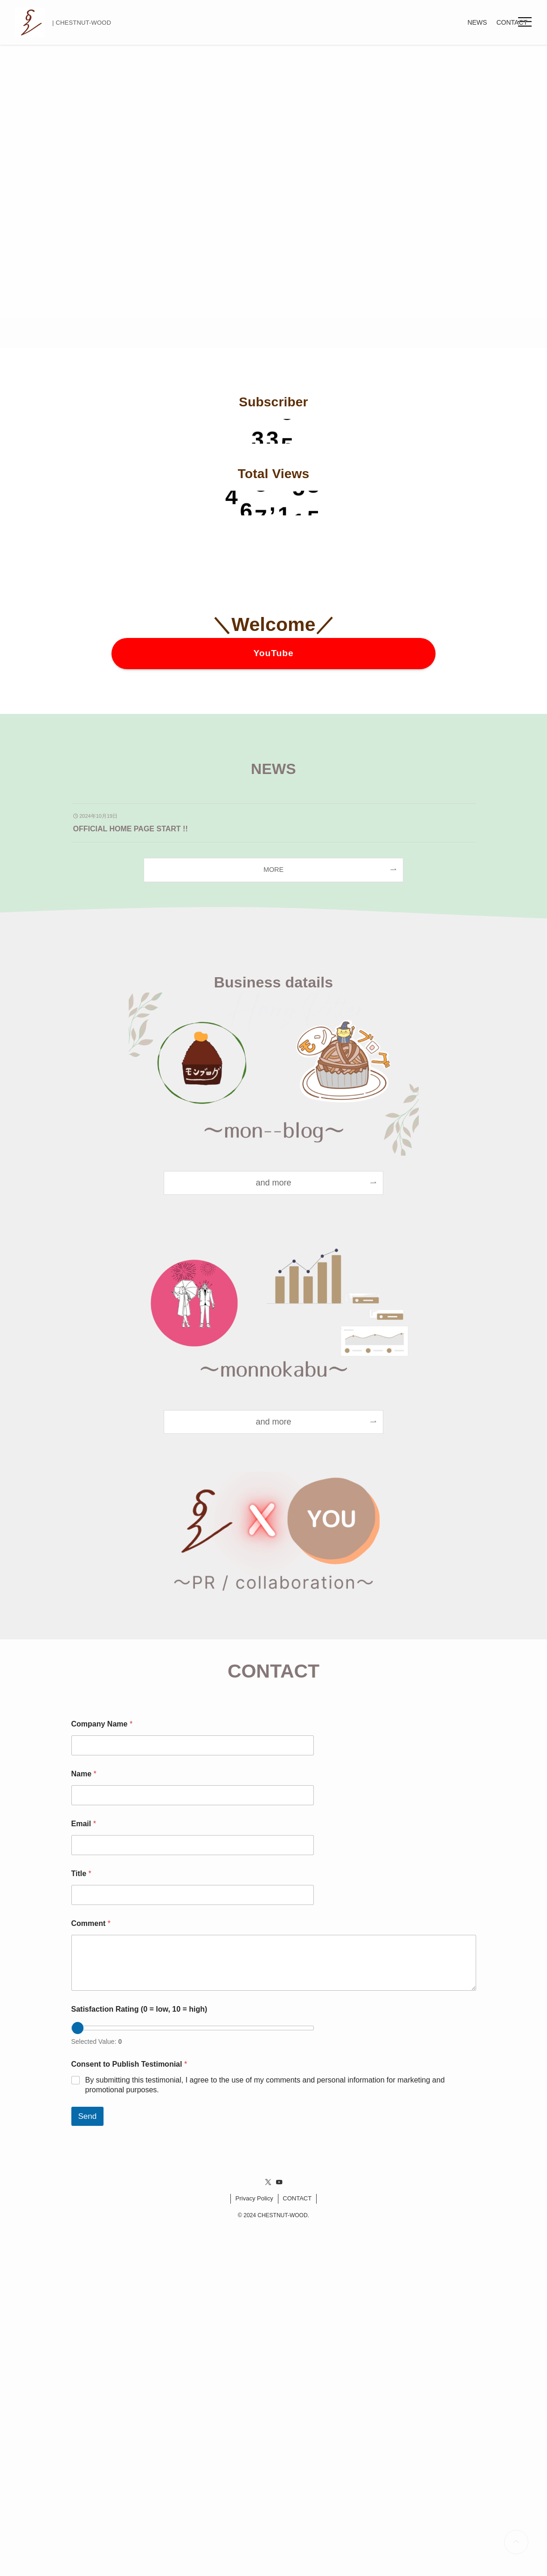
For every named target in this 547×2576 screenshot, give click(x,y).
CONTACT (297, 2198)
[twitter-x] (268, 2182)
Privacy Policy (254, 2198)
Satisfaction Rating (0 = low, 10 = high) (139, 2009)
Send (87, 2116)
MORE (273, 869)
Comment (91, 1923)
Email (83, 1824)
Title (81, 1873)
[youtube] (279, 2182)
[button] (525, 22)
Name (84, 1774)
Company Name (102, 1724)
